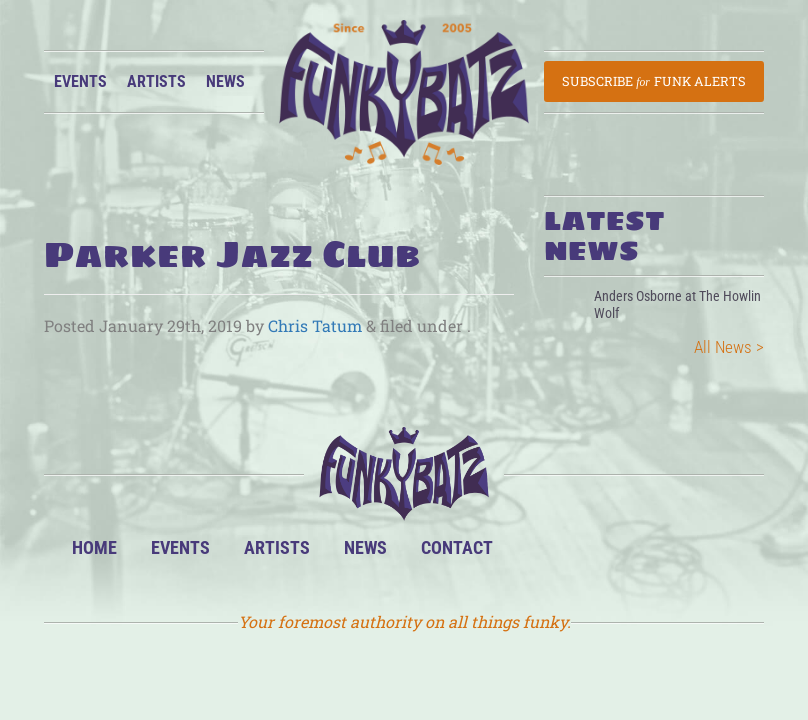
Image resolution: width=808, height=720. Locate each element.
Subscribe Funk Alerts (654, 81)
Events (80, 81)
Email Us (723, 555)
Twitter (662, 555)
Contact (457, 547)
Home (94, 547)
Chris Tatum (315, 325)
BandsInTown (540, 555)
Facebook (601, 555)
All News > (729, 347)
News (225, 81)
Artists (156, 81)
